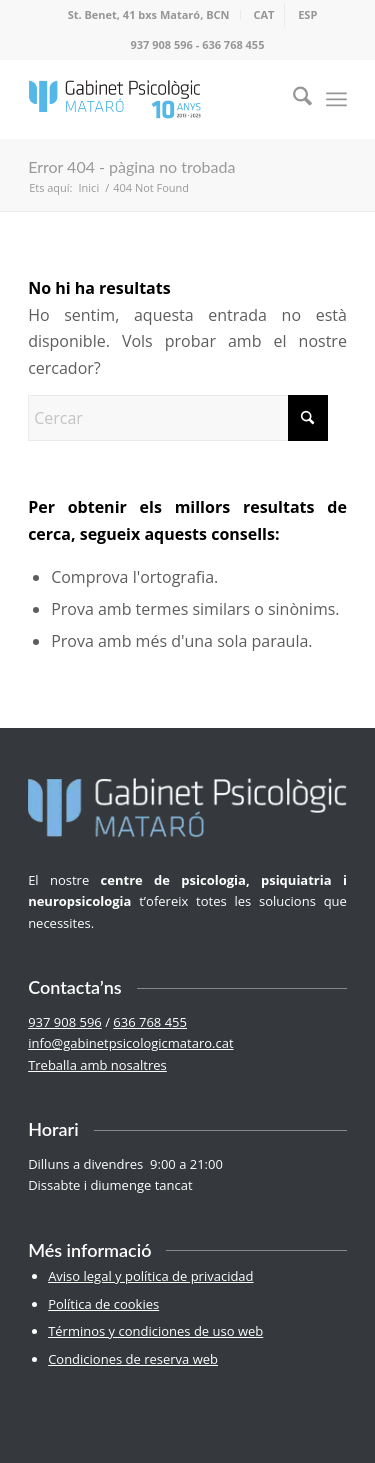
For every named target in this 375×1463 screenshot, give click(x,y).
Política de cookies (103, 1304)
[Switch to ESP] (307, 15)
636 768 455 (233, 44)
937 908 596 (162, 44)
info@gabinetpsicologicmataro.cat (130, 1043)
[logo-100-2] (155, 99)
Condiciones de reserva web (133, 1359)
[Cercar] (292, 99)
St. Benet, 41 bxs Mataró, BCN (149, 14)
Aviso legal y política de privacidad (150, 1276)
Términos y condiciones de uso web (155, 1331)
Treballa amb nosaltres (97, 1065)
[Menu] (336, 99)
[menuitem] (149, 15)
